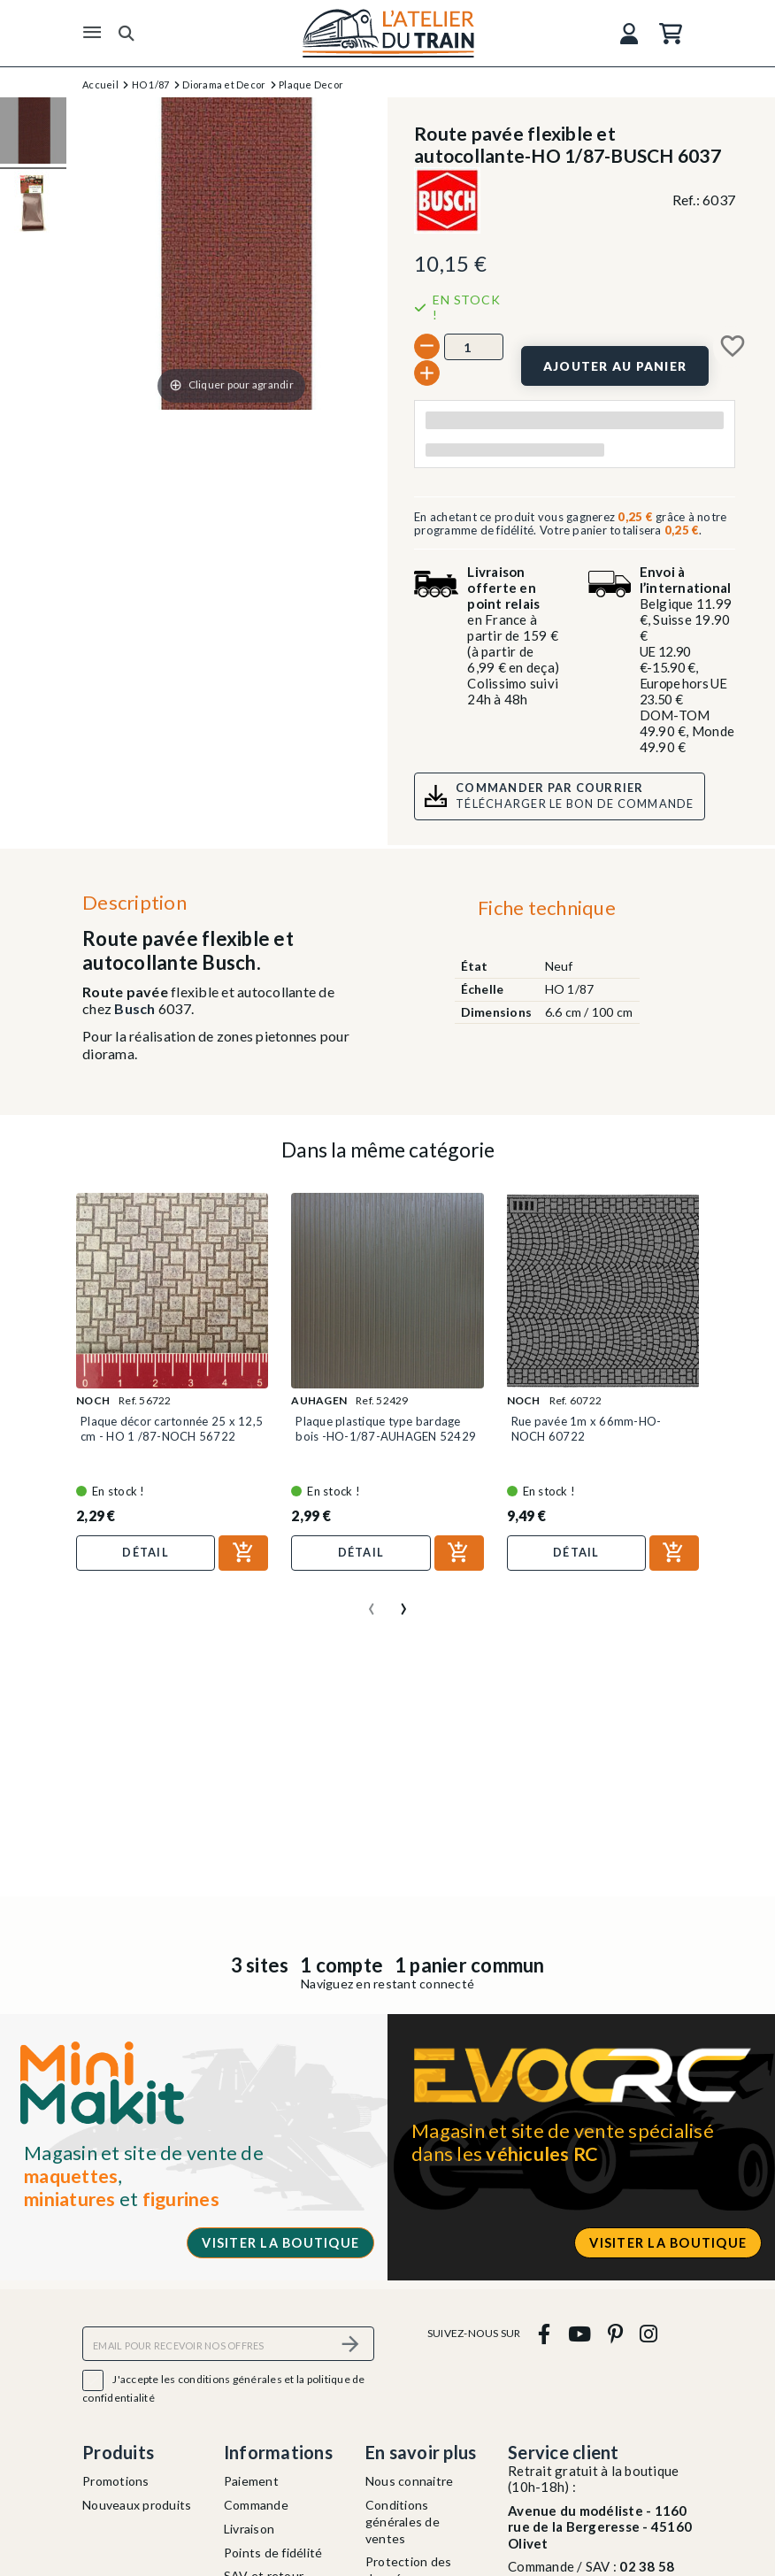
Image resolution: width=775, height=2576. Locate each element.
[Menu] (92, 33)
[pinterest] (615, 2333)
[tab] (546, 912)
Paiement (251, 2480)
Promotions (116, 2480)
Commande (256, 2504)
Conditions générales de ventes (402, 2521)
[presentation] (372, 1602)
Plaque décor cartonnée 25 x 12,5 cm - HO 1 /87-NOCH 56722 (172, 1428)
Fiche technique (547, 907)
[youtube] (579, 2333)
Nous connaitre (409, 2480)
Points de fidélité (273, 2552)
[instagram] (649, 2333)
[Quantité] (473, 347)
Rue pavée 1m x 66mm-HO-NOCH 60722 (586, 1428)
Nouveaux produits (136, 2504)
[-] (427, 346)
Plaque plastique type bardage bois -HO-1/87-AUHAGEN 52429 (385, 1428)
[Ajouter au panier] (615, 366)
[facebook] (544, 2333)
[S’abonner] (350, 2343)
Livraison (249, 2528)
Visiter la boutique (280, 2242)
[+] (427, 373)
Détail (145, 1552)
